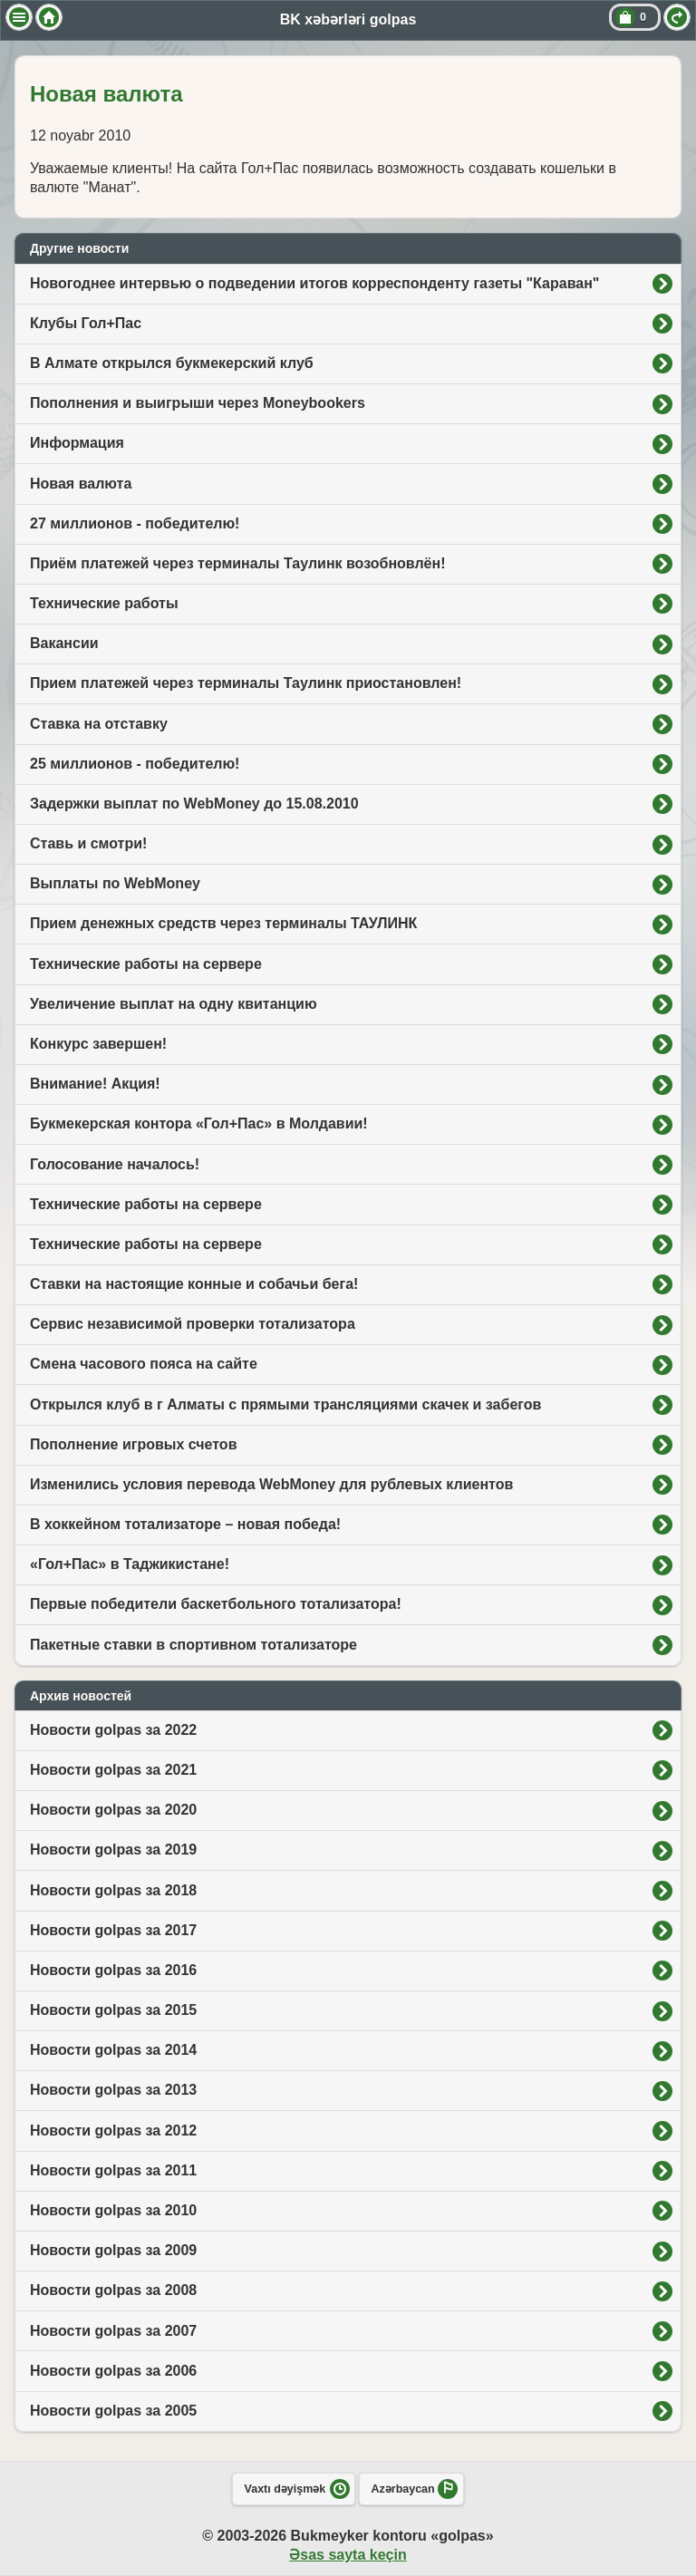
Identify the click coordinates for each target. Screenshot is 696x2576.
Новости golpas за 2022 (113, 1730)
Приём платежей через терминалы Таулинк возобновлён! (238, 563)
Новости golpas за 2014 (113, 2050)
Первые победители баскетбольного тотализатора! (215, 1604)
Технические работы (104, 603)
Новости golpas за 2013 (113, 2089)
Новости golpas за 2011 (113, 2170)
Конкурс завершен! (98, 1043)
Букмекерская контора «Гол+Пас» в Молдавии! (199, 1123)
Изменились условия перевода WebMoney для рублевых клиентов (271, 1484)
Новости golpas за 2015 (113, 2010)
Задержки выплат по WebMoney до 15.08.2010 (194, 803)
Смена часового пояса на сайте (143, 1363)
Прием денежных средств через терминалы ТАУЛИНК (223, 923)
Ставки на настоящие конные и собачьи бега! (194, 1284)
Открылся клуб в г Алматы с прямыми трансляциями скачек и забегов (285, 1404)
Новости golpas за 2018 (113, 1890)
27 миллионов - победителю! (134, 523)
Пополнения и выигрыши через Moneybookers (197, 403)
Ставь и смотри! (88, 843)
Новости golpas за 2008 (113, 2290)
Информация (77, 442)
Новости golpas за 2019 (113, 1849)
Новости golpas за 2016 (113, 1970)
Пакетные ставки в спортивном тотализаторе (193, 1644)
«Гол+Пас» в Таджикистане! (129, 1564)
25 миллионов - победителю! (134, 763)
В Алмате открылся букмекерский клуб (172, 363)
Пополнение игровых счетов (133, 1444)
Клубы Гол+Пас (85, 323)
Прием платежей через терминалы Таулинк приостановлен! (245, 683)
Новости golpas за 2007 (113, 2331)
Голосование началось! (114, 1164)
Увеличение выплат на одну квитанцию (173, 1004)
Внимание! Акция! (95, 1083)
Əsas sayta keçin (347, 2554)
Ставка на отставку (99, 723)
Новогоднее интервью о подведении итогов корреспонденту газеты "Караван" (314, 283)
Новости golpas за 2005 (113, 2410)
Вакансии (64, 643)
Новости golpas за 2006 (113, 2370)
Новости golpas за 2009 (113, 2250)
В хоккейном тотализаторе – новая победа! (185, 1524)
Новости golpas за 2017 (113, 1930)
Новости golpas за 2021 (113, 1769)
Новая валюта (80, 483)
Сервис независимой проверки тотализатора (192, 1324)
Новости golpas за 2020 (113, 1809)
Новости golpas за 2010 (113, 2210)
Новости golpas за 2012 (113, 2130)
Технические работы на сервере (146, 964)
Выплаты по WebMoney (115, 883)
